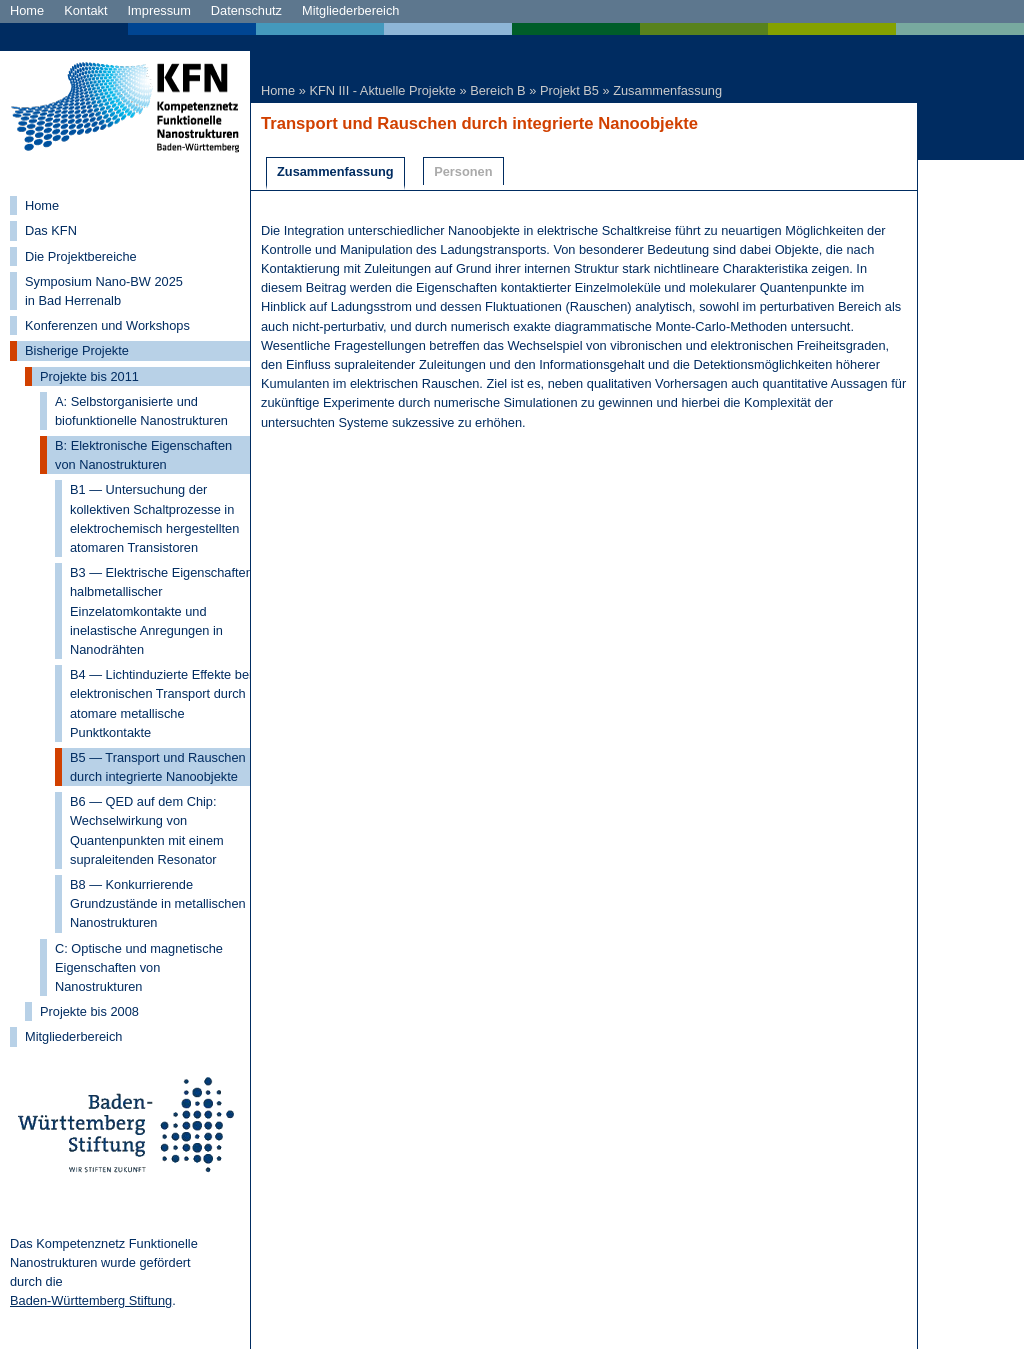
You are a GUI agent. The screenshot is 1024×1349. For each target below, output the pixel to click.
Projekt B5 (569, 90)
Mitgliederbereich (350, 10)
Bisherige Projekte (77, 350)
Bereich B (497, 90)
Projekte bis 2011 (89, 376)
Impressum (159, 10)
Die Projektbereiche (81, 256)
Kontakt (85, 10)
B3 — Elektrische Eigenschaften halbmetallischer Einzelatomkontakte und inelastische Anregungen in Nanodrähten (161, 611)
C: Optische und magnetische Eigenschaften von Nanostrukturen (139, 967)
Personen (463, 171)
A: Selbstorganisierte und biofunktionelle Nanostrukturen (141, 411)
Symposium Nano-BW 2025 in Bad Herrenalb (104, 291)
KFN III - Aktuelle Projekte (382, 90)
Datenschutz (246, 10)
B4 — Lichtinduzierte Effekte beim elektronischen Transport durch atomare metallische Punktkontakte (166, 703)
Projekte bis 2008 (89, 1011)
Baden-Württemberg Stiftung (91, 1300)
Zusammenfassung (667, 90)
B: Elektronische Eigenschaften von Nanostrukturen (143, 455)
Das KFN (51, 230)
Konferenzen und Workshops (107, 325)
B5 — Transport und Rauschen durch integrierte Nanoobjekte (158, 767)
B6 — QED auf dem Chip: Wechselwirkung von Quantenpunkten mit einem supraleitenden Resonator (147, 830)
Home (27, 10)
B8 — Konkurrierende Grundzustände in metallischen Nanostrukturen (158, 903)
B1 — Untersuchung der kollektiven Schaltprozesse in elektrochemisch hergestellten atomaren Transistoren (154, 518)
